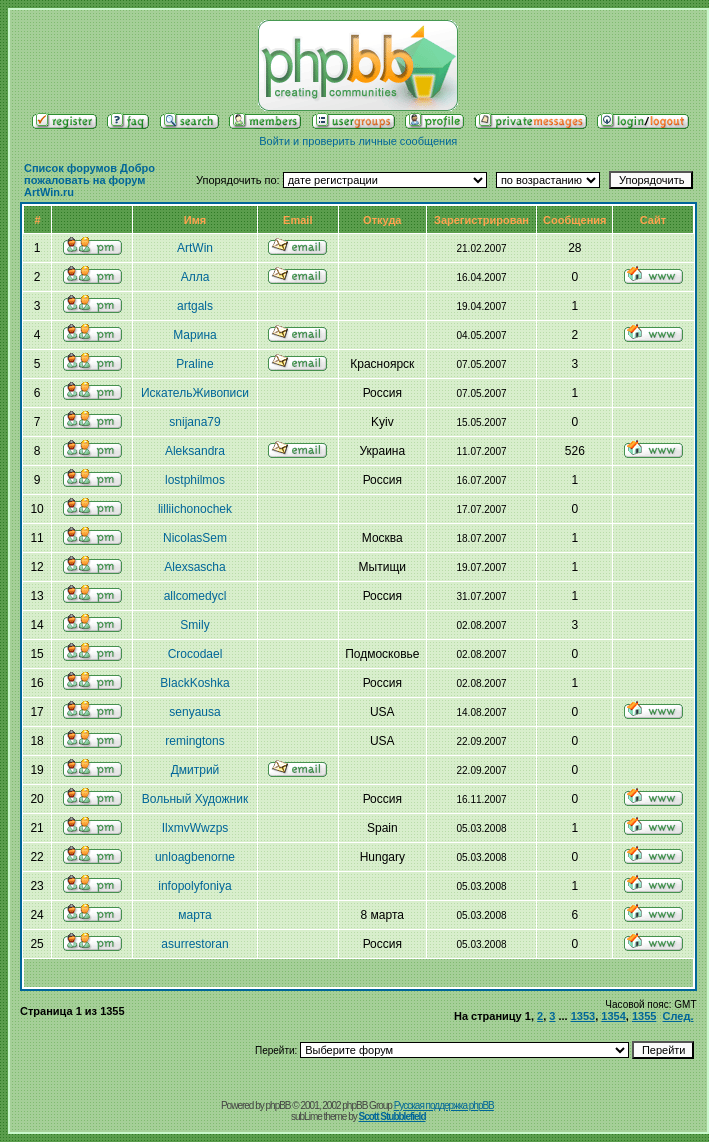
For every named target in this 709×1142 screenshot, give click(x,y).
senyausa (194, 712)
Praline (194, 364)
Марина (194, 335)
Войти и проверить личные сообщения (358, 141)
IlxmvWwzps (195, 828)
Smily (194, 625)
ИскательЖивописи (195, 393)
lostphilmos (195, 480)
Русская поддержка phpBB (444, 1105)
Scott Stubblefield (392, 1116)
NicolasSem (195, 538)
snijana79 (194, 422)
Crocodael (195, 654)
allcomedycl (195, 596)
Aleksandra (195, 451)
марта (194, 915)
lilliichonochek (195, 509)
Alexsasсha (194, 567)
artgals (195, 306)
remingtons (194, 741)
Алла (195, 277)
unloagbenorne (195, 857)
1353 (583, 1016)
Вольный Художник (195, 799)
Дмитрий (195, 770)
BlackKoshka (194, 683)
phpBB (278, 1105)
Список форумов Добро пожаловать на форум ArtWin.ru (89, 180)
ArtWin (195, 248)
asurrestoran (194, 944)
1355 (644, 1016)
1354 (613, 1016)
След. (678, 1016)
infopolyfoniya (194, 886)
